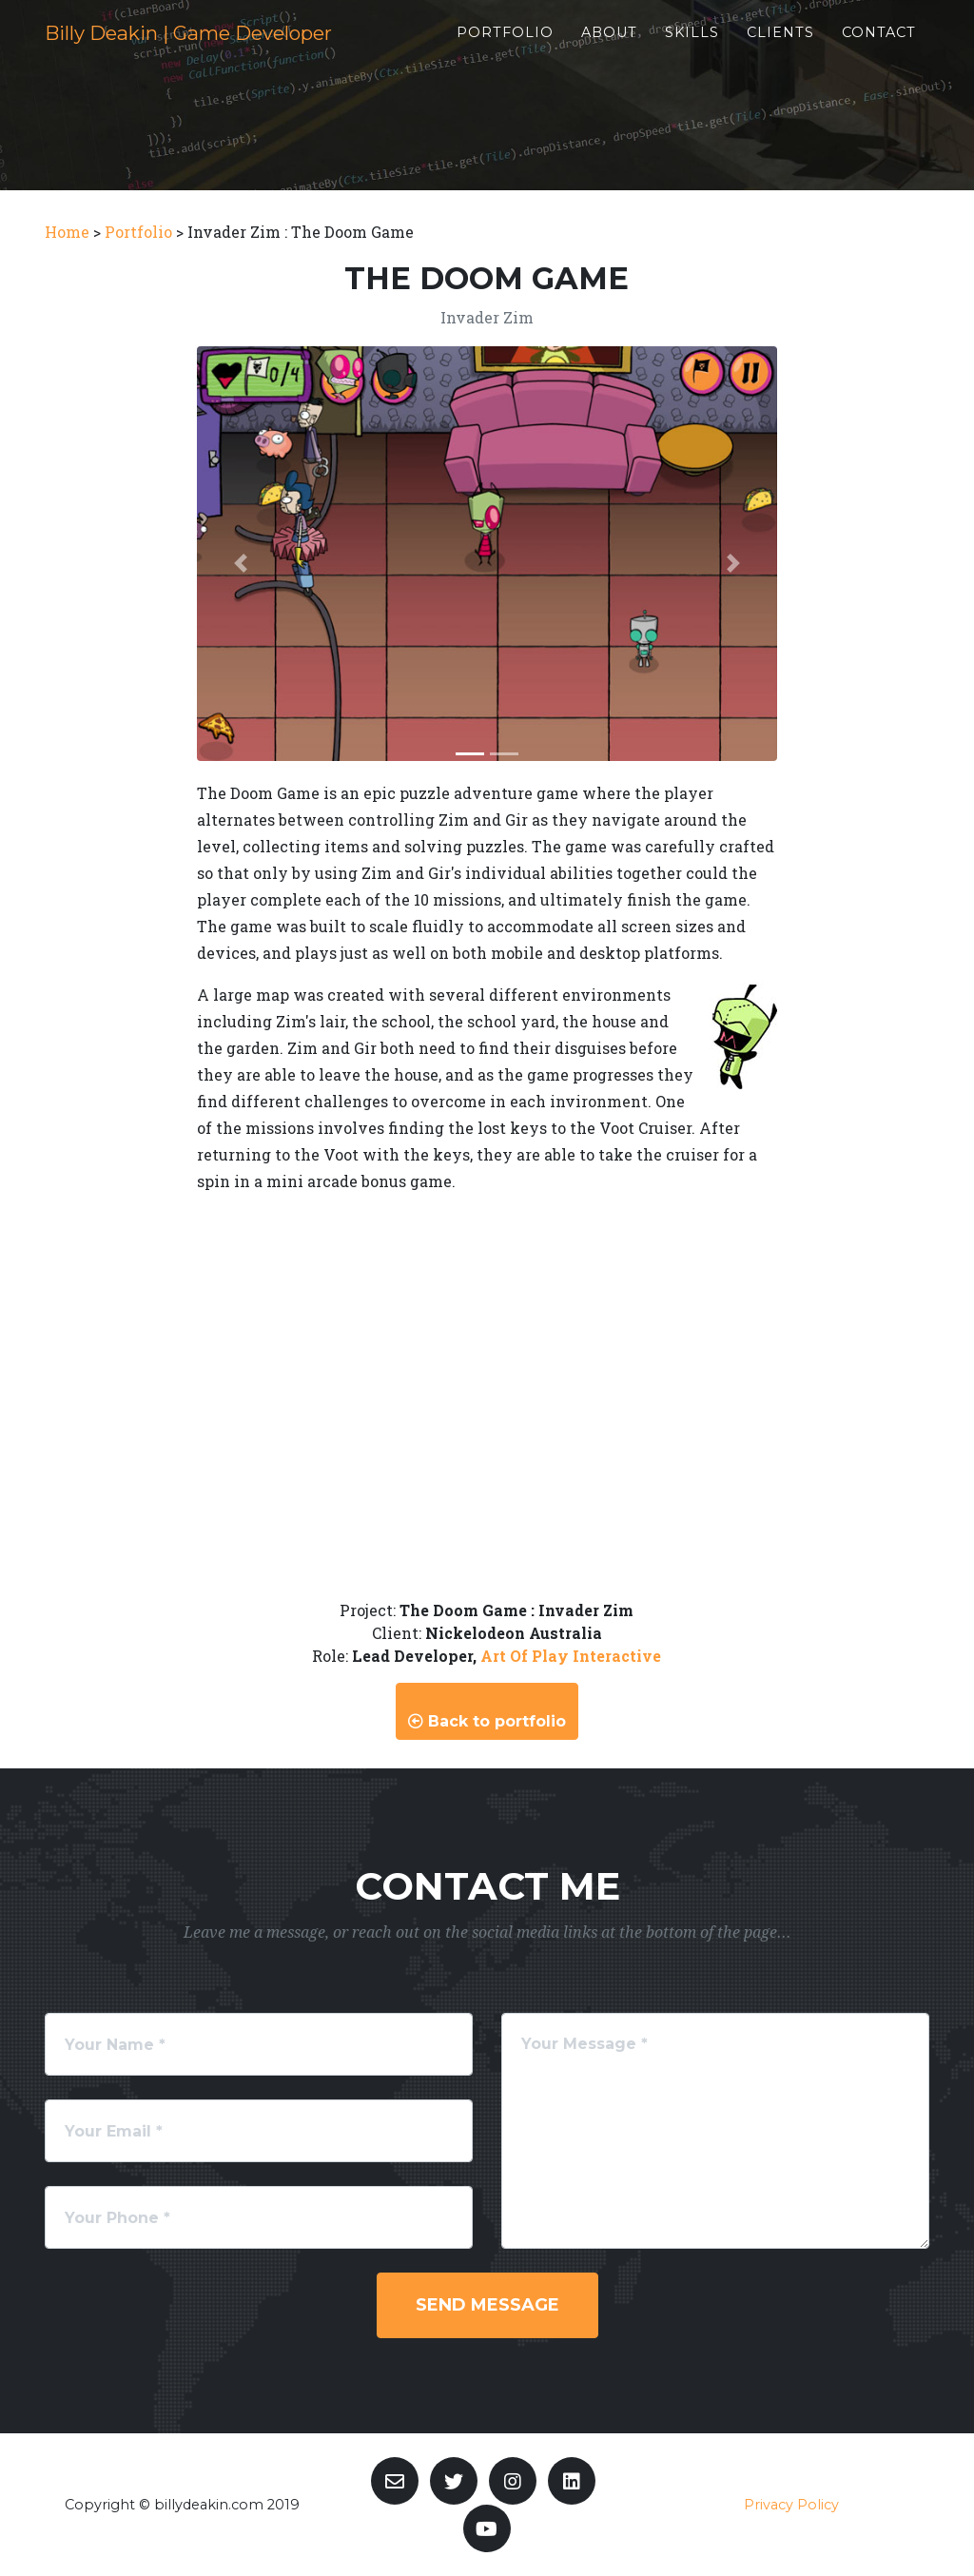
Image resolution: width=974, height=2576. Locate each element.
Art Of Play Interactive (570, 1656)
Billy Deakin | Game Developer (244, 49)
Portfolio (521, 48)
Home (67, 232)
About (625, 48)
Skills (708, 48)
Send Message (487, 2304)
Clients (796, 48)
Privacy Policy (791, 2504)
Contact (895, 48)
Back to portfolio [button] (487, 1721)
